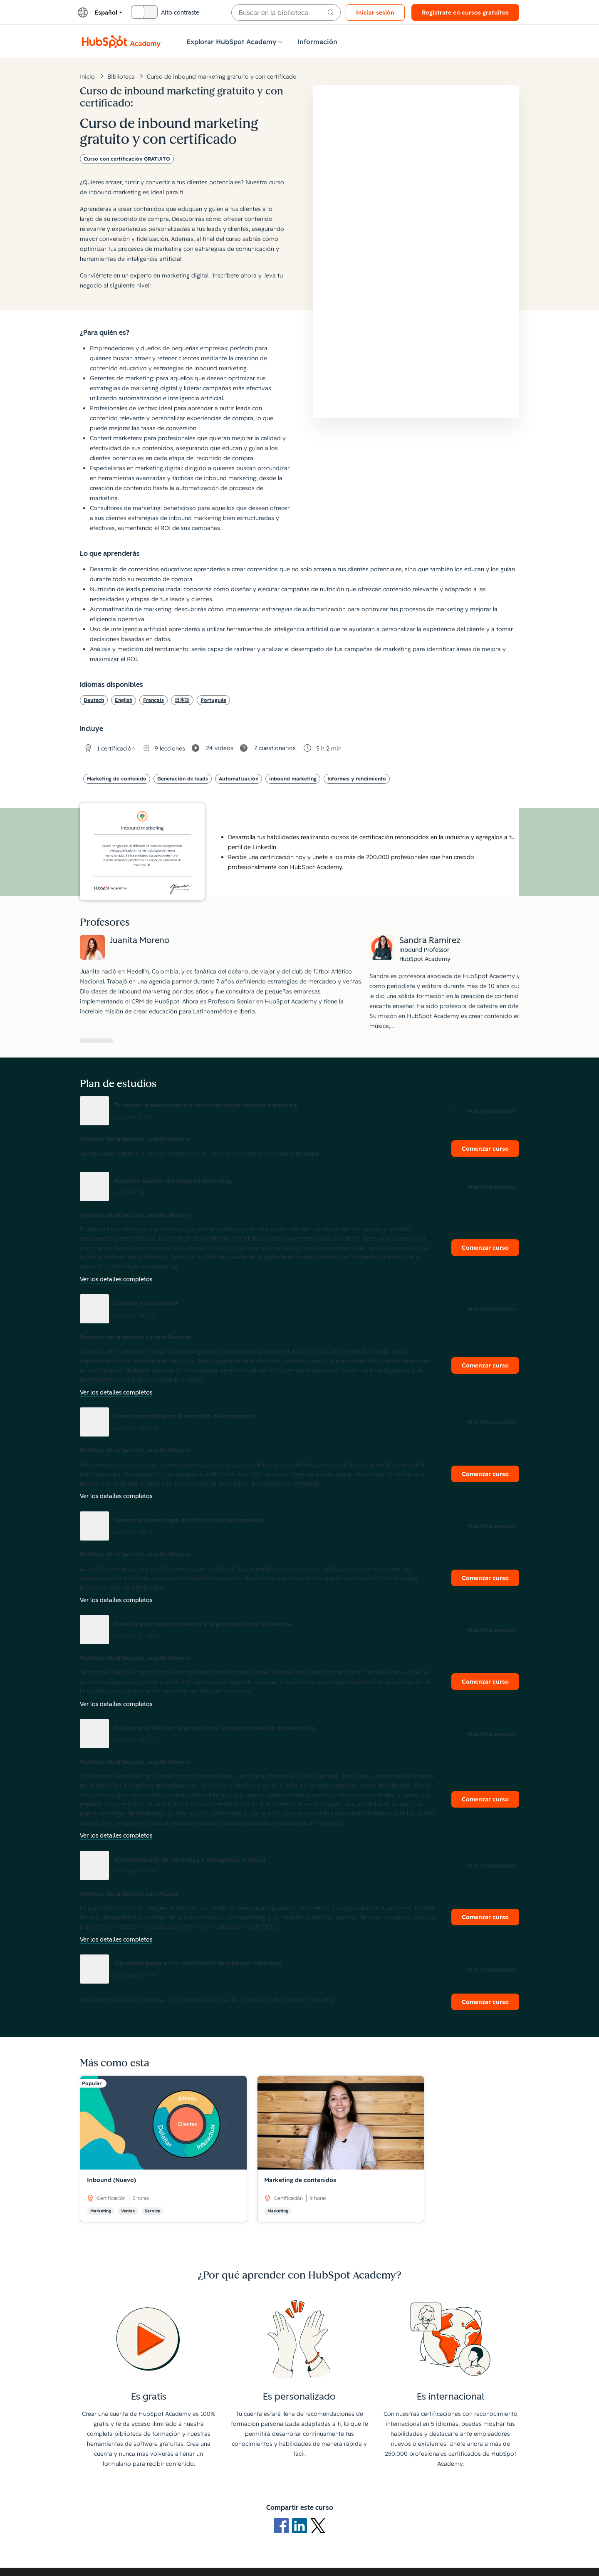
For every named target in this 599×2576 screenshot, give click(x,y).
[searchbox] (286, 12)
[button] (299, 1110)
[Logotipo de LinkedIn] (301, 2525)
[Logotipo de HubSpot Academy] (121, 41)
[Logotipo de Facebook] (283, 2525)
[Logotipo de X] (317, 2525)
